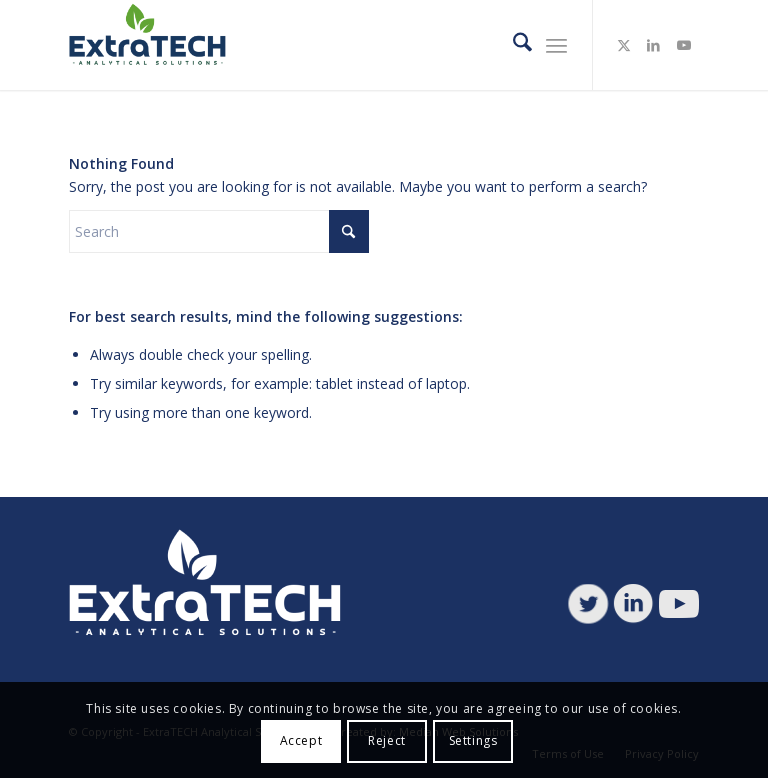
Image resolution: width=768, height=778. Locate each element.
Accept (301, 740)
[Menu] (556, 45)
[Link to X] (624, 45)
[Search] (512, 45)
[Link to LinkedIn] (654, 45)
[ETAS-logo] (151, 45)
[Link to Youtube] (684, 45)
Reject (387, 740)
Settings (473, 740)
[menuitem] (512, 45)
